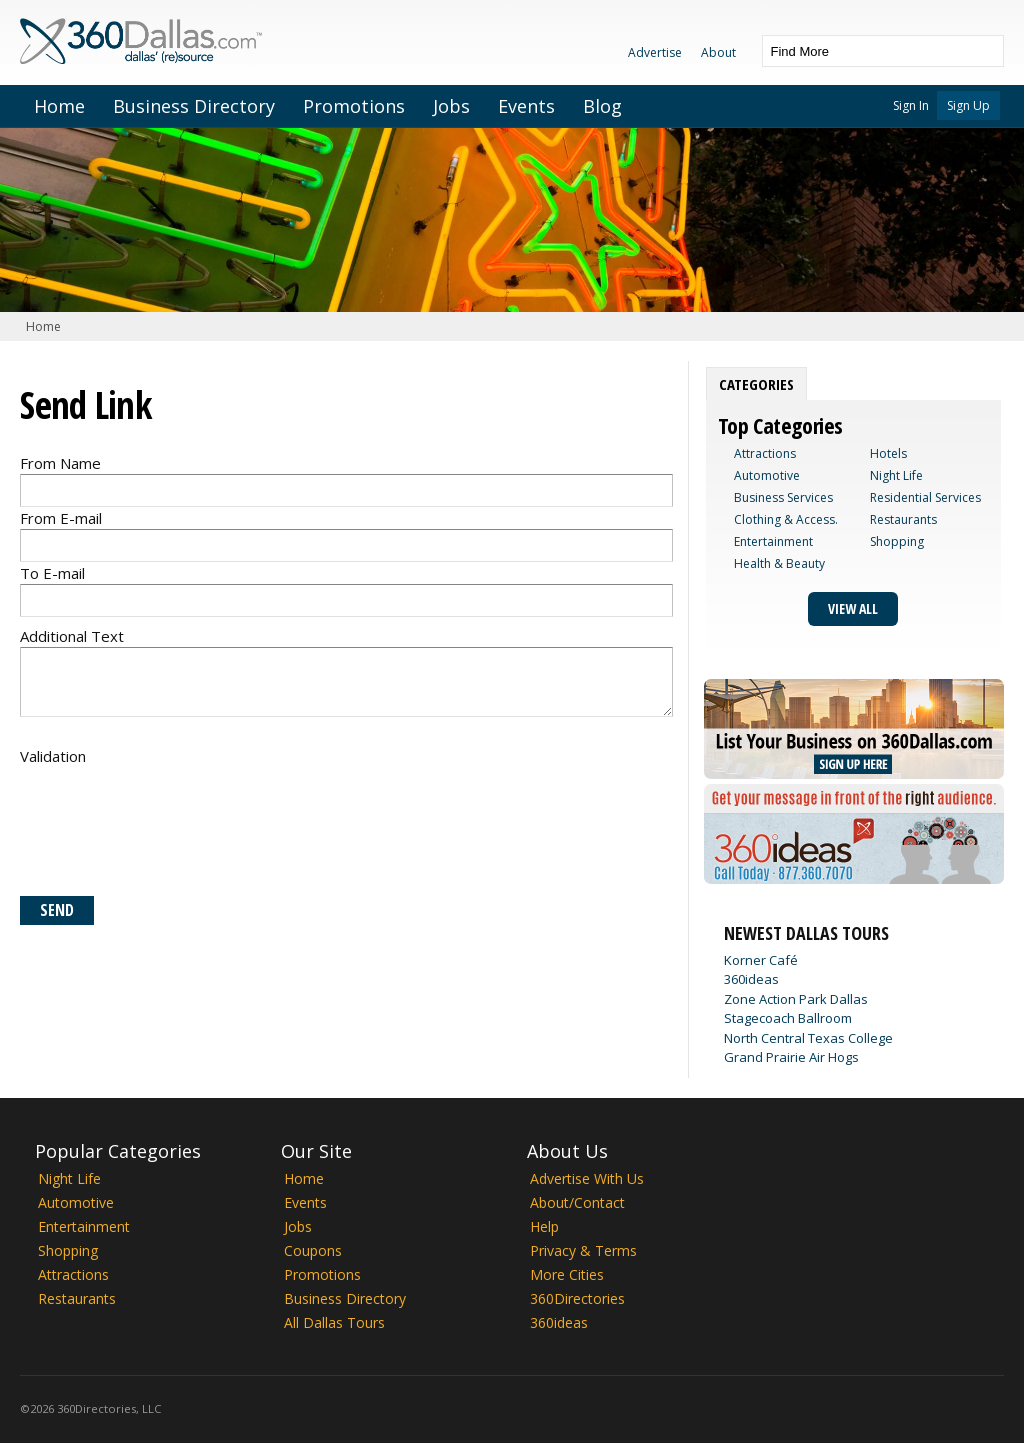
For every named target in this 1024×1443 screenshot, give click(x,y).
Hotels (888, 453)
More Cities (567, 1274)
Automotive (767, 475)
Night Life (896, 475)
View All (853, 608)
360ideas (751, 979)
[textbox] (863, 51)
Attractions (765, 453)
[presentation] (172, 827)
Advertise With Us (587, 1178)
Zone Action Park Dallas (796, 999)
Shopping (897, 541)
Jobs (451, 106)
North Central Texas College (808, 1038)
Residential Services (925, 497)
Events (526, 106)
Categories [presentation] (756, 384)
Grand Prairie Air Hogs (791, 1057)
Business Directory (194, 106)
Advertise (655, 52)
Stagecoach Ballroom (788, 1018)
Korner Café (761, 960)
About (718, 52)
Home (59, 106)
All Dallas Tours (334, 1322)
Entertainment (773, 541)
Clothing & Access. (786, 519)
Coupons (313, 1250)
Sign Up (968, 105)
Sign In (911, 105)
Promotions (354, 106)
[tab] (756, 384)
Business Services (783, 497)
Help (544, 1226)
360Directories (577, 1298)
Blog (602, 106)
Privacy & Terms (583, 1250)
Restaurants (903, 519)
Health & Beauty (779, 563)
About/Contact (577, 1202)
